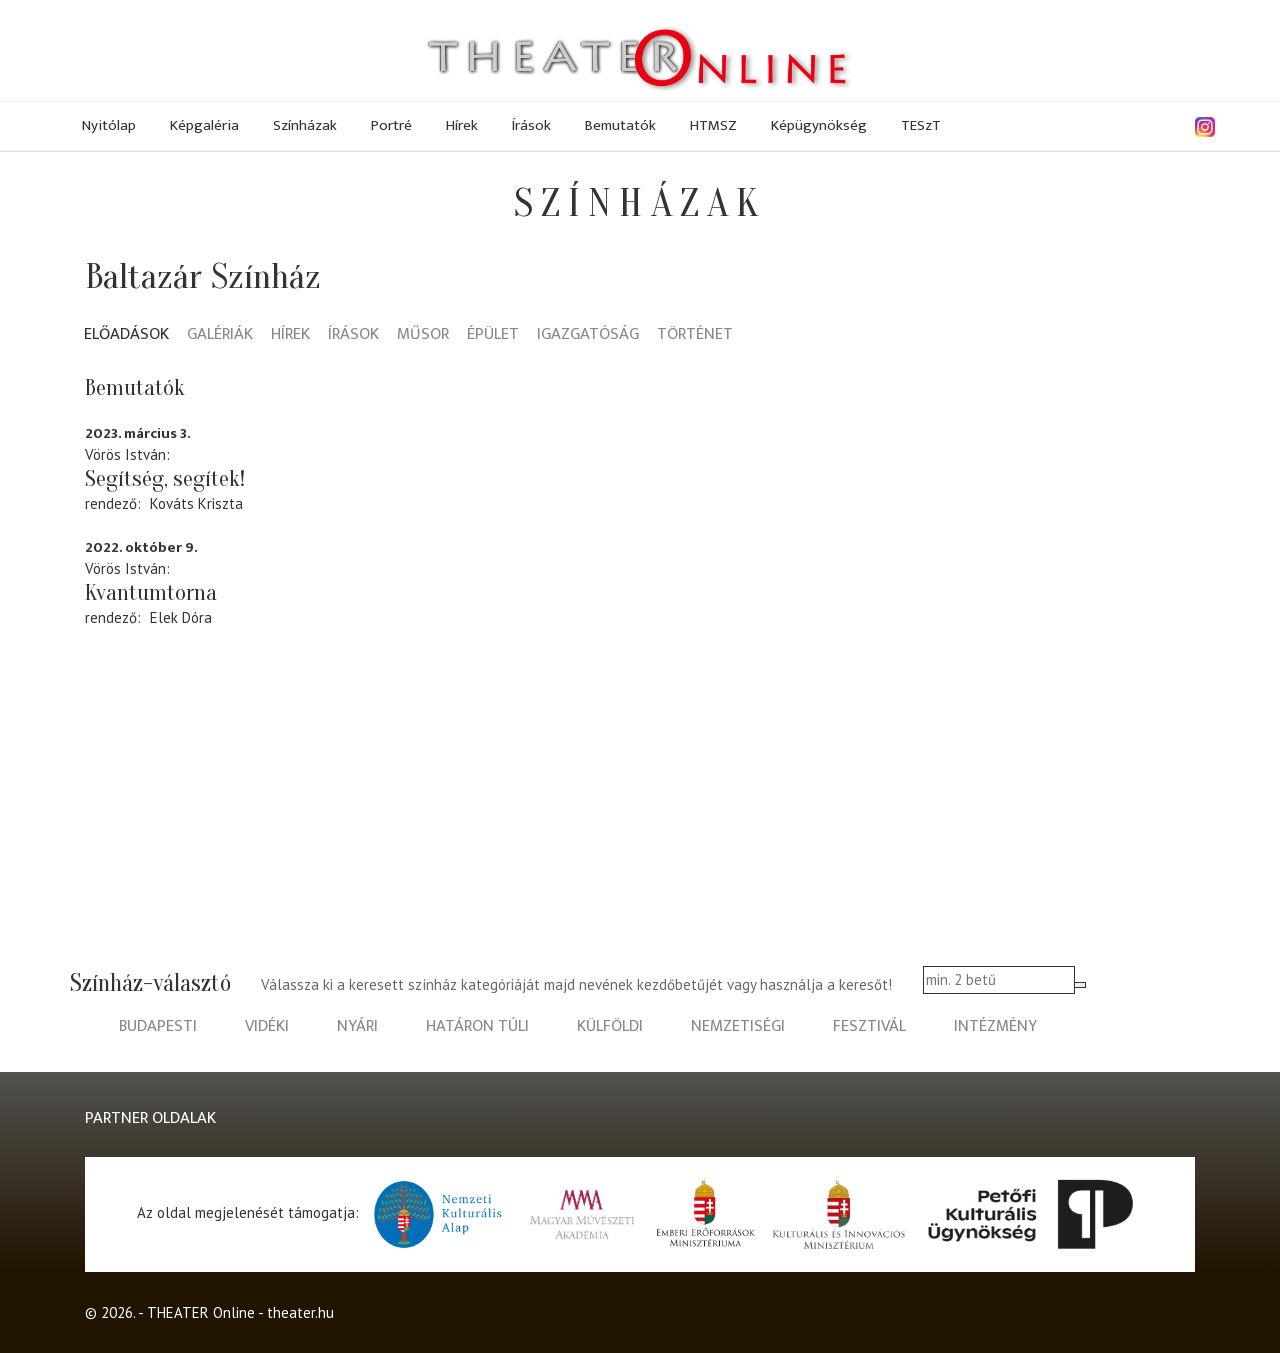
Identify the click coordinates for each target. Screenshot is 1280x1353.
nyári (357, 1026)
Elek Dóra (181, 617)
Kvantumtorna (151, 593)
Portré (391, 125)
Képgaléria (204, 125)
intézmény (995, 1026)
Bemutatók (620, 125)
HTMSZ (713, 125)
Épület (493, 335)
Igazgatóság (588, 335)
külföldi (610, 1026)
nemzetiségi (738, 1026)
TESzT (921, 125)
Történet (695, 335)
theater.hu (300, 1312)
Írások (531, 125)
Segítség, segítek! (165, 479)
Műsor (423, 335)
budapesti (158, 1026)
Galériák (220, 335)
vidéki (267, 1026)
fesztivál (869, 1026)
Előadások (126, 335)
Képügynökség (819, 125)
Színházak (305, 125)
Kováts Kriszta (196, 503)
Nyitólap (109, 125)
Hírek (462, 125)
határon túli (477, 1026)
